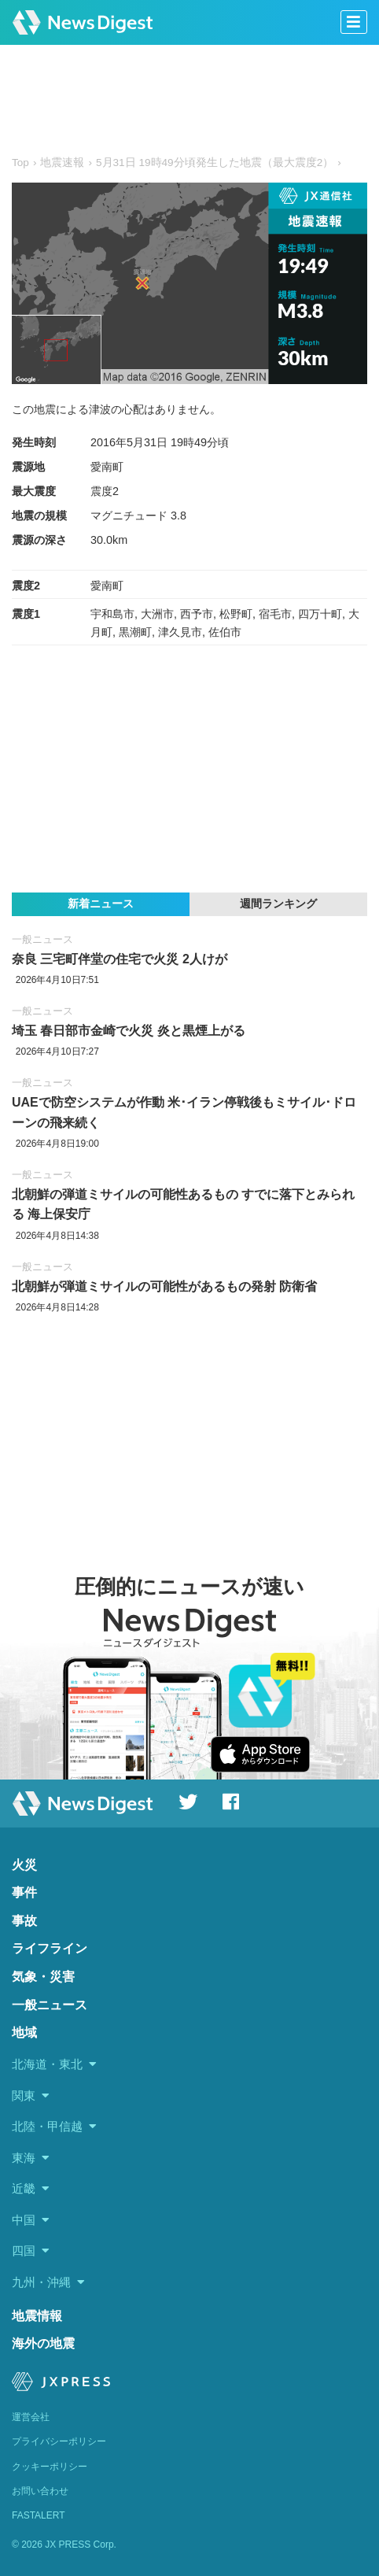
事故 (24, 1920)
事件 (24, 1892)
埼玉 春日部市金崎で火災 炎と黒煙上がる (128, 1030)
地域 (24, 2032)
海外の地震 (43, 2343)
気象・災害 (43, 1976)
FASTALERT (38, 2515)
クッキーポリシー (49, 2466)
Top (20, 162)
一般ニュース (42, 939)
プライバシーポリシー (59, 2441)
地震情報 (37, 2316)
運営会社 (31, 2417)
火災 (24, 1865)
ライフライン (49, 1948)
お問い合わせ (40, 2491)
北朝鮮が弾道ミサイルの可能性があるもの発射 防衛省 (164, 1286)
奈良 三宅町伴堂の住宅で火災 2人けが (119, 959)
